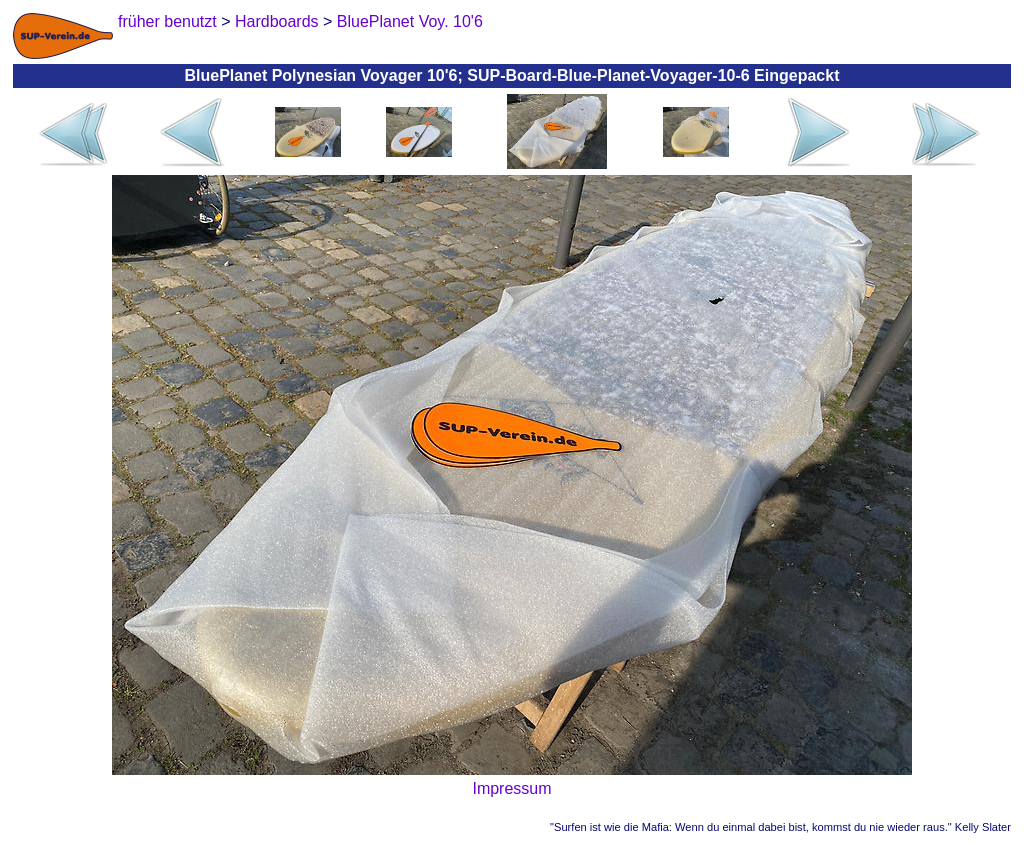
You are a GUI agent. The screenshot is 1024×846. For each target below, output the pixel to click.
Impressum (511, 788)
